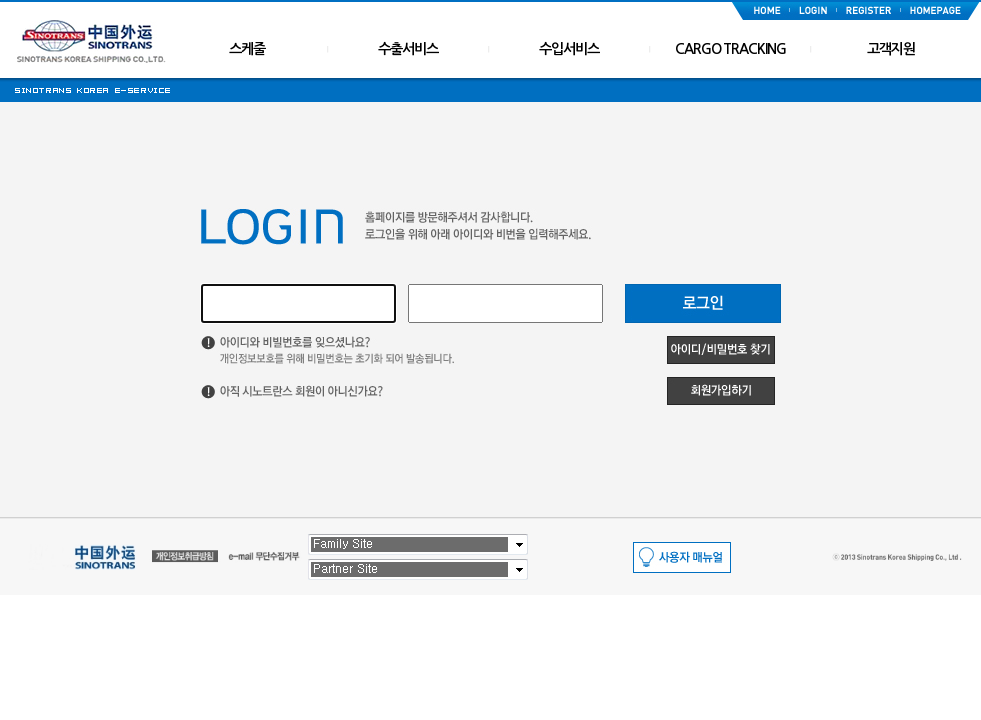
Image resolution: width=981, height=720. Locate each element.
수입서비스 (569, 49)
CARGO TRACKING (730, 49)
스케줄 (247, 49)
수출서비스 (408, 49)
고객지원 (891, 49)
